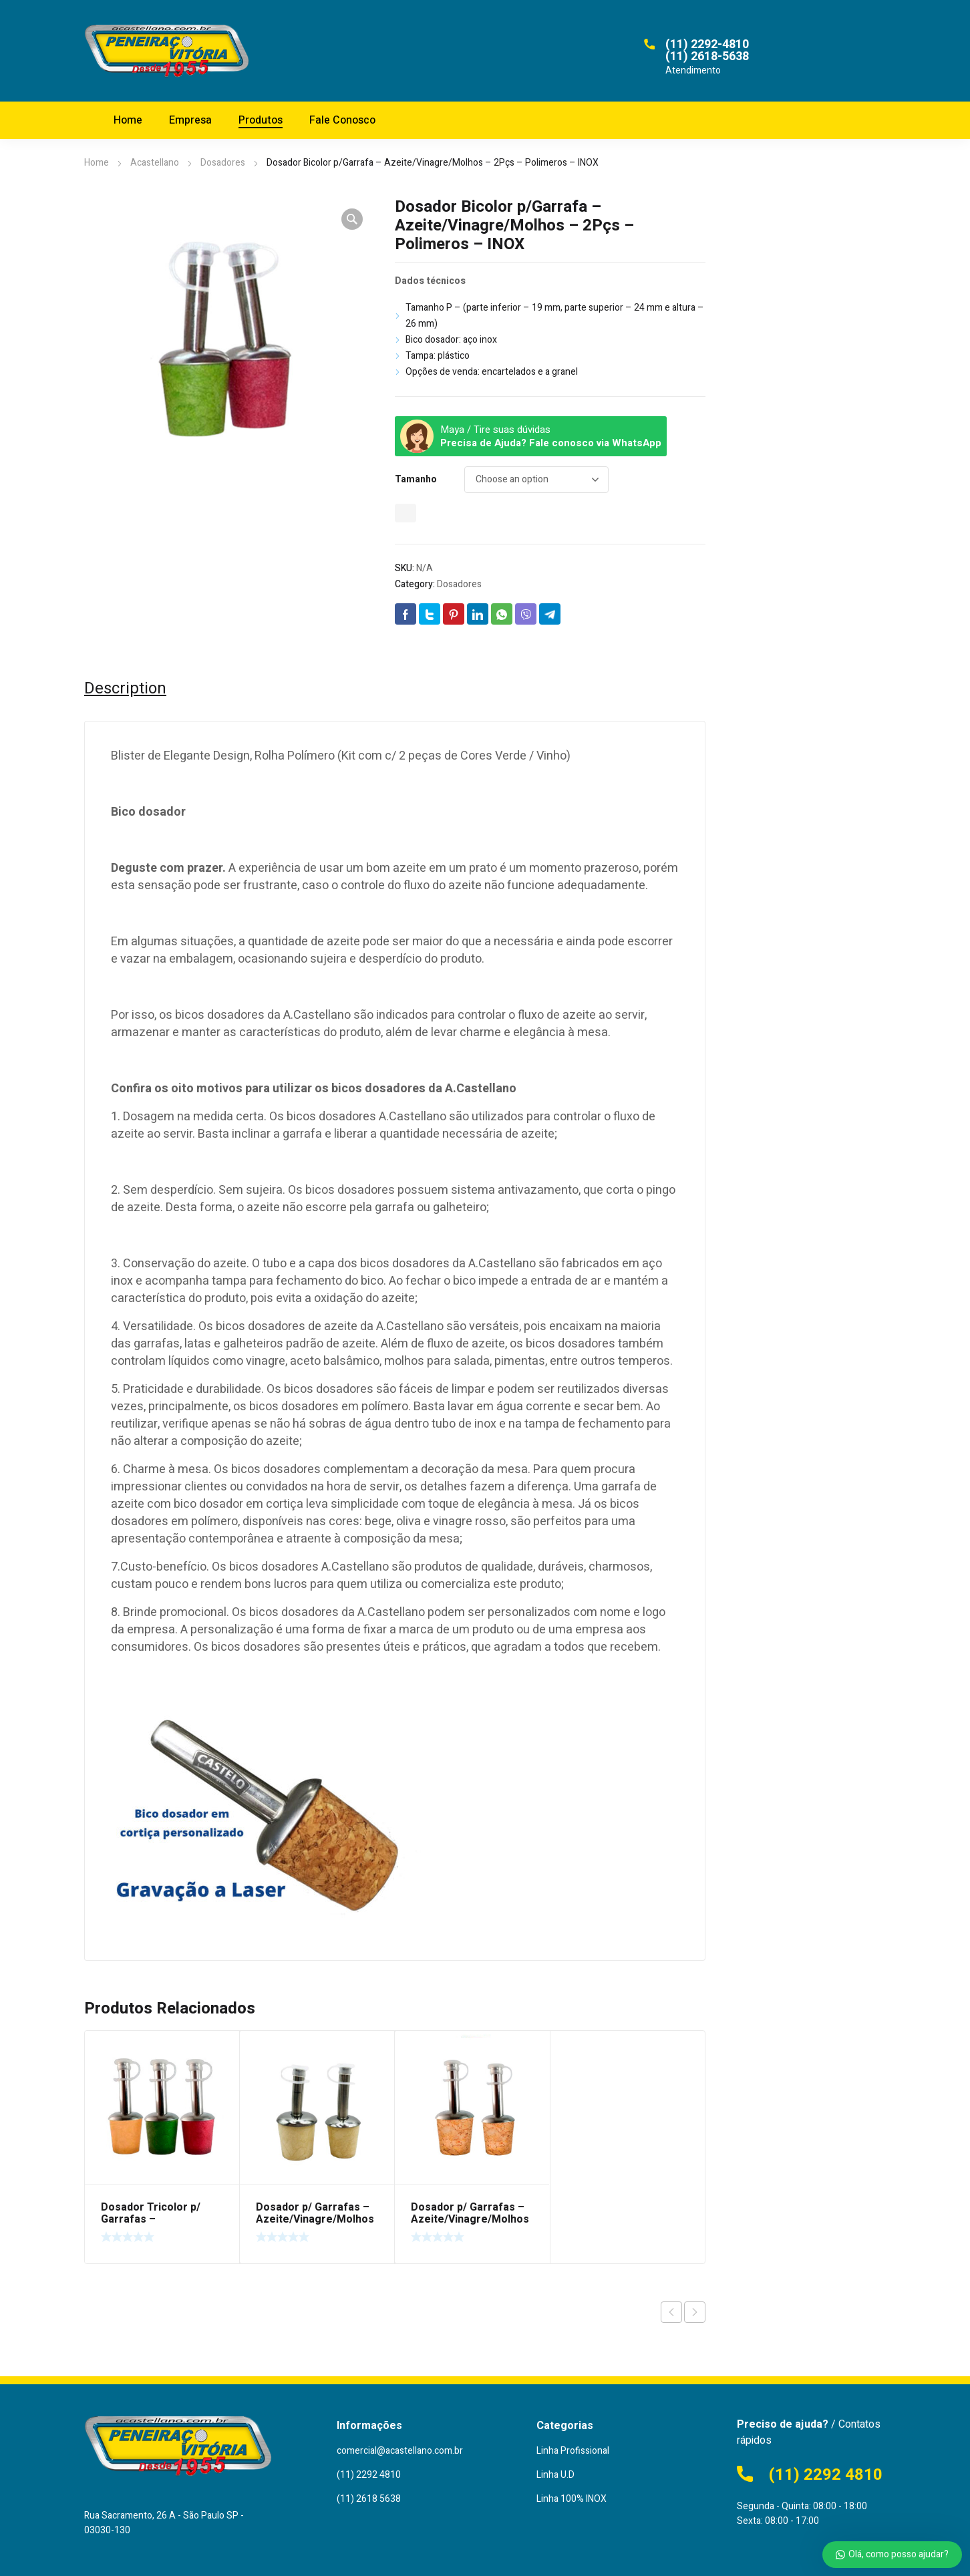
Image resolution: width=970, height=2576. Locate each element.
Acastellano (154, 163)
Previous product (671, 2312)
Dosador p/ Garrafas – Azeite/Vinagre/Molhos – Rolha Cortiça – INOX (470, 2219)
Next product (694, 2312)
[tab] (125, 688)
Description (125, 688)
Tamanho (416, 479)
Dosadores (222, 163)
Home (96, 163)
